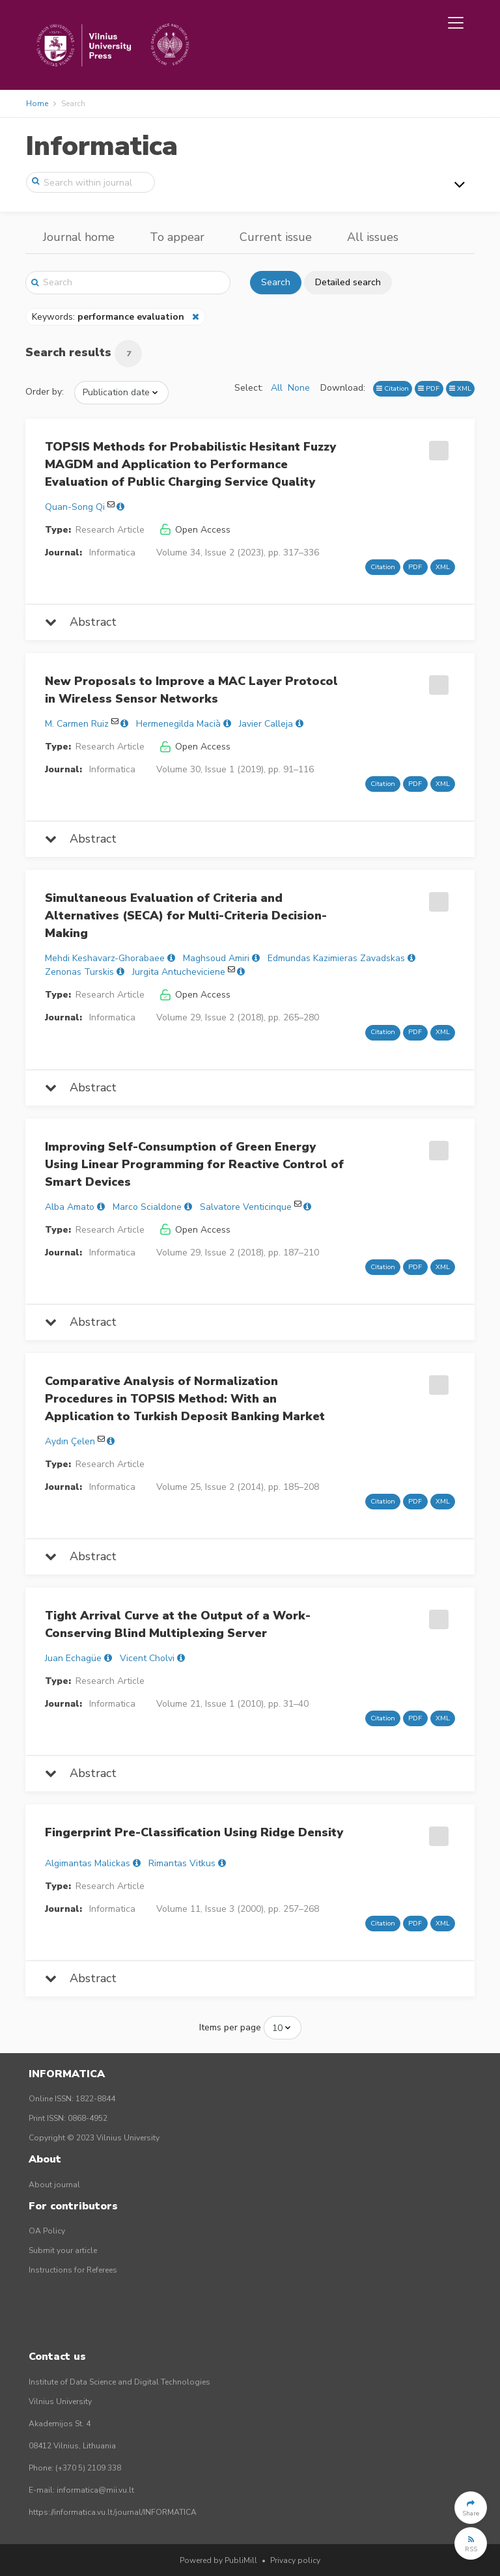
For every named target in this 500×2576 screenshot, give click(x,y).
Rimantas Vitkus (181, 1863)
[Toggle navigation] (456, 23)
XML (460, 388)
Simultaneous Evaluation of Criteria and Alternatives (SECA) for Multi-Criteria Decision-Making (186, 915)
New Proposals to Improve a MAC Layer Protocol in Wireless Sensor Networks (191, 690)
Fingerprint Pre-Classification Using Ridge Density (194, 1832)
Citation (392, 388)
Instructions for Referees (73, 2270)
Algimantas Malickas (87, 1863)
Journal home (79, 237)
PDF (428, 388)
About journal (54, 2184)
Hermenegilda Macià (178, 724)
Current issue (276, 237)
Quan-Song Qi (75, 507)
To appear (177, 237)
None (299, 388)
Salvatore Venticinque (246, 1207)
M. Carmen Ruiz (77, 724)
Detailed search (348, 282)
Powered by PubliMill (218, 2560)
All (277, 388)
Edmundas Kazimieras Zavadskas (336, 958)
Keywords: (109, 317)
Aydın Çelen (70, 1441)
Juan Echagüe (73, 1658)
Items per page (230, 2027)
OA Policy (47, 2231)
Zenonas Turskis (79, 972)
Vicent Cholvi (147, 1658)
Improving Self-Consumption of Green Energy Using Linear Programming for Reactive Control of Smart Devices (194, 1164)
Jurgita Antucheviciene (178, 972)
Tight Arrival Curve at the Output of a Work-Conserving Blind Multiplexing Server (178, 1624)
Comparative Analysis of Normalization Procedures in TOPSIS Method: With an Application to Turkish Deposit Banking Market (185, 1398)
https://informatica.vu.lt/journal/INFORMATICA (113, 2512)
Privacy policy (295, 2560)
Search (275, 282)
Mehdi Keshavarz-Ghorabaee (105, 958)
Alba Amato (69, 1207)
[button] (470, 2507)
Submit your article (63, 2250)
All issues (372, 237)
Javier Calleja (266, 724)
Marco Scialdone (147, 1207)
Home (37, 103)
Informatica (101, 146)
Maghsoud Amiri (216, 958)
